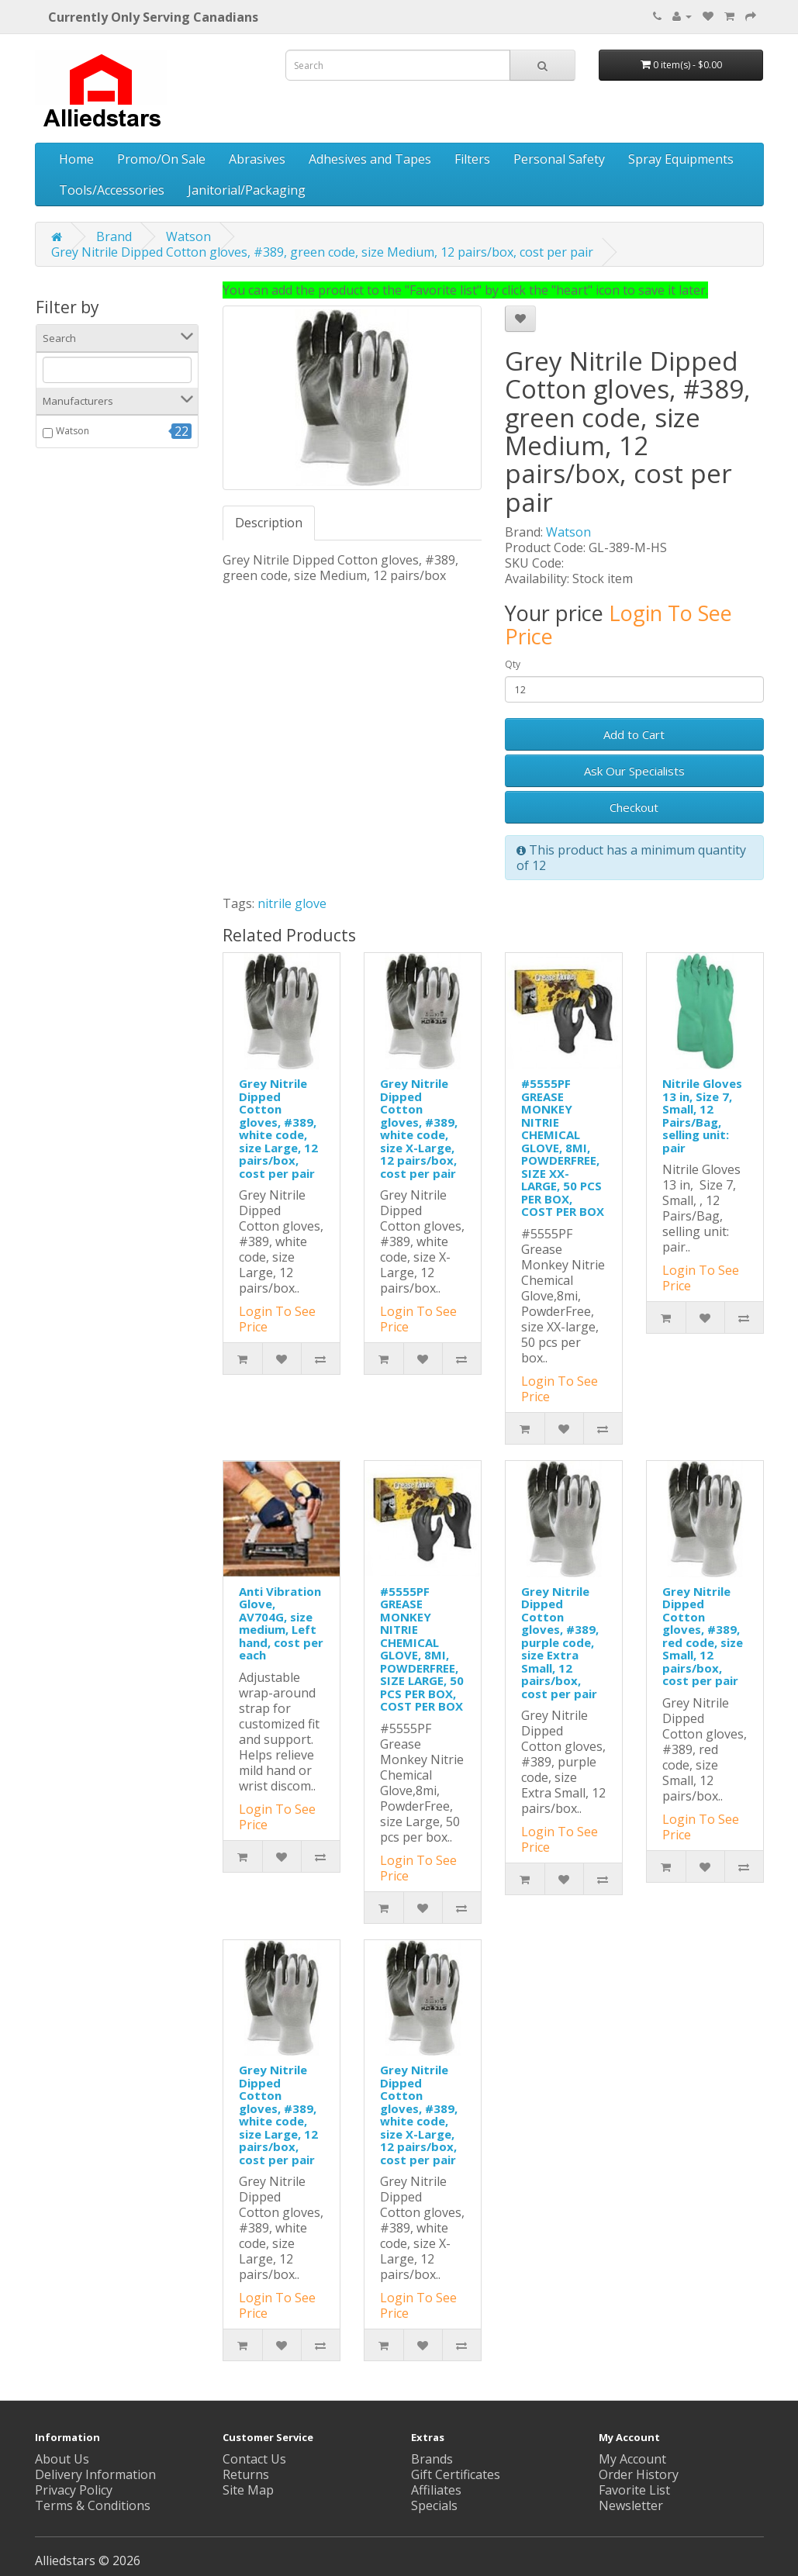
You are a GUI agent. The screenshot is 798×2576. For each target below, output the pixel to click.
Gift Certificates (455, 2474)
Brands (432, 2458)
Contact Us (254, 2458)
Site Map (248, 2489)
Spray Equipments (681, 158)
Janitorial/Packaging (247, 190)
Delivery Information (95, 2474)
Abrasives (257, 158)
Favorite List (634, 2489)
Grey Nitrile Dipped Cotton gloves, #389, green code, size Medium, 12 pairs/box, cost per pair (322, 252)
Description (268, 522)
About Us (62, 2458)
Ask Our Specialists (634, 771)
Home (76, 158)
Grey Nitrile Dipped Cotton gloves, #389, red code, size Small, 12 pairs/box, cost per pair (702, 1636)
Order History (639, 2474)
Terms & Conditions (92, 2505)
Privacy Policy (73, 2489)
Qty (512, 664)
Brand (114, 236)
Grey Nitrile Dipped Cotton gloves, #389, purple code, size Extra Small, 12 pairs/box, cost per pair (560, 1642)
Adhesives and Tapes (370, 158)
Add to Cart (634, 734)
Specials (434, 2505)
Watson (188, 236)
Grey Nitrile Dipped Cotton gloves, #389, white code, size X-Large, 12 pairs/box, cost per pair (419, 1128)
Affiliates (436, 2489)
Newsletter (631, 2505)
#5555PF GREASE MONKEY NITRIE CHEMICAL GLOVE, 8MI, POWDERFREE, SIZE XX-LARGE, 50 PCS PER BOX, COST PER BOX (562, 1147)
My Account (632, 2458)
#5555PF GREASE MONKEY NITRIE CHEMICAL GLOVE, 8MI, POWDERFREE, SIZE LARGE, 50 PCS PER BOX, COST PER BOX (422, 1648)
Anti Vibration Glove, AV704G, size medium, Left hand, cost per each (281, 1623)
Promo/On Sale (161, 158)
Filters (472, 158)
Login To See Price (618, 625)
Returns (246, 2474)
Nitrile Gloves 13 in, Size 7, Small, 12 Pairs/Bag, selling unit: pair (702, 1115)
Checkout (634, 807)
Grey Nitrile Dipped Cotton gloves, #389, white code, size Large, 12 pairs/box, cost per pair (278, 1128)
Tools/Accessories (111, 190)
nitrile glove (291, 903)
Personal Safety (559, 158)
